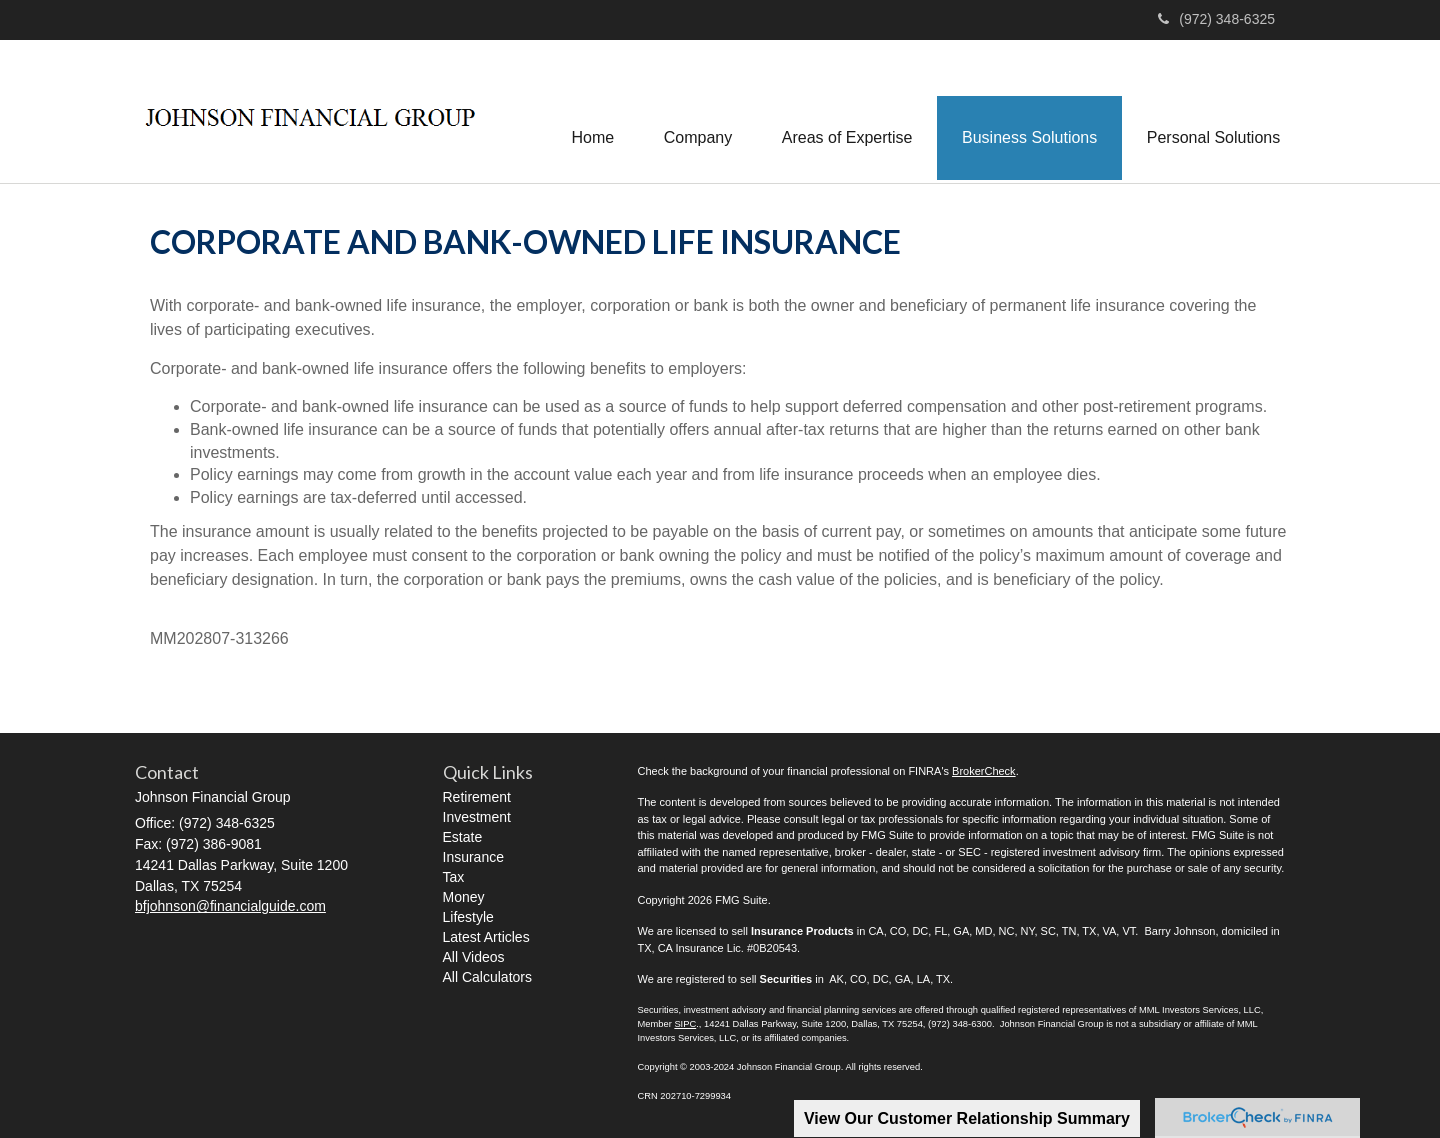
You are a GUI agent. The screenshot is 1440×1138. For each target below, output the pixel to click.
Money (464, 898)
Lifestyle (468, 918)
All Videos (474, 958)
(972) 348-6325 (1216, 19)
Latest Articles (486, 938)
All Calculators (487, 978)
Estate (463, 838)
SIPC (685, 1024)
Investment (477, 818)
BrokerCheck (984, 771)
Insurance (473, 858)
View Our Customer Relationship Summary (967, 1118)
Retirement (477, 798)
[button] (696, 111)
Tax (454, 878)
